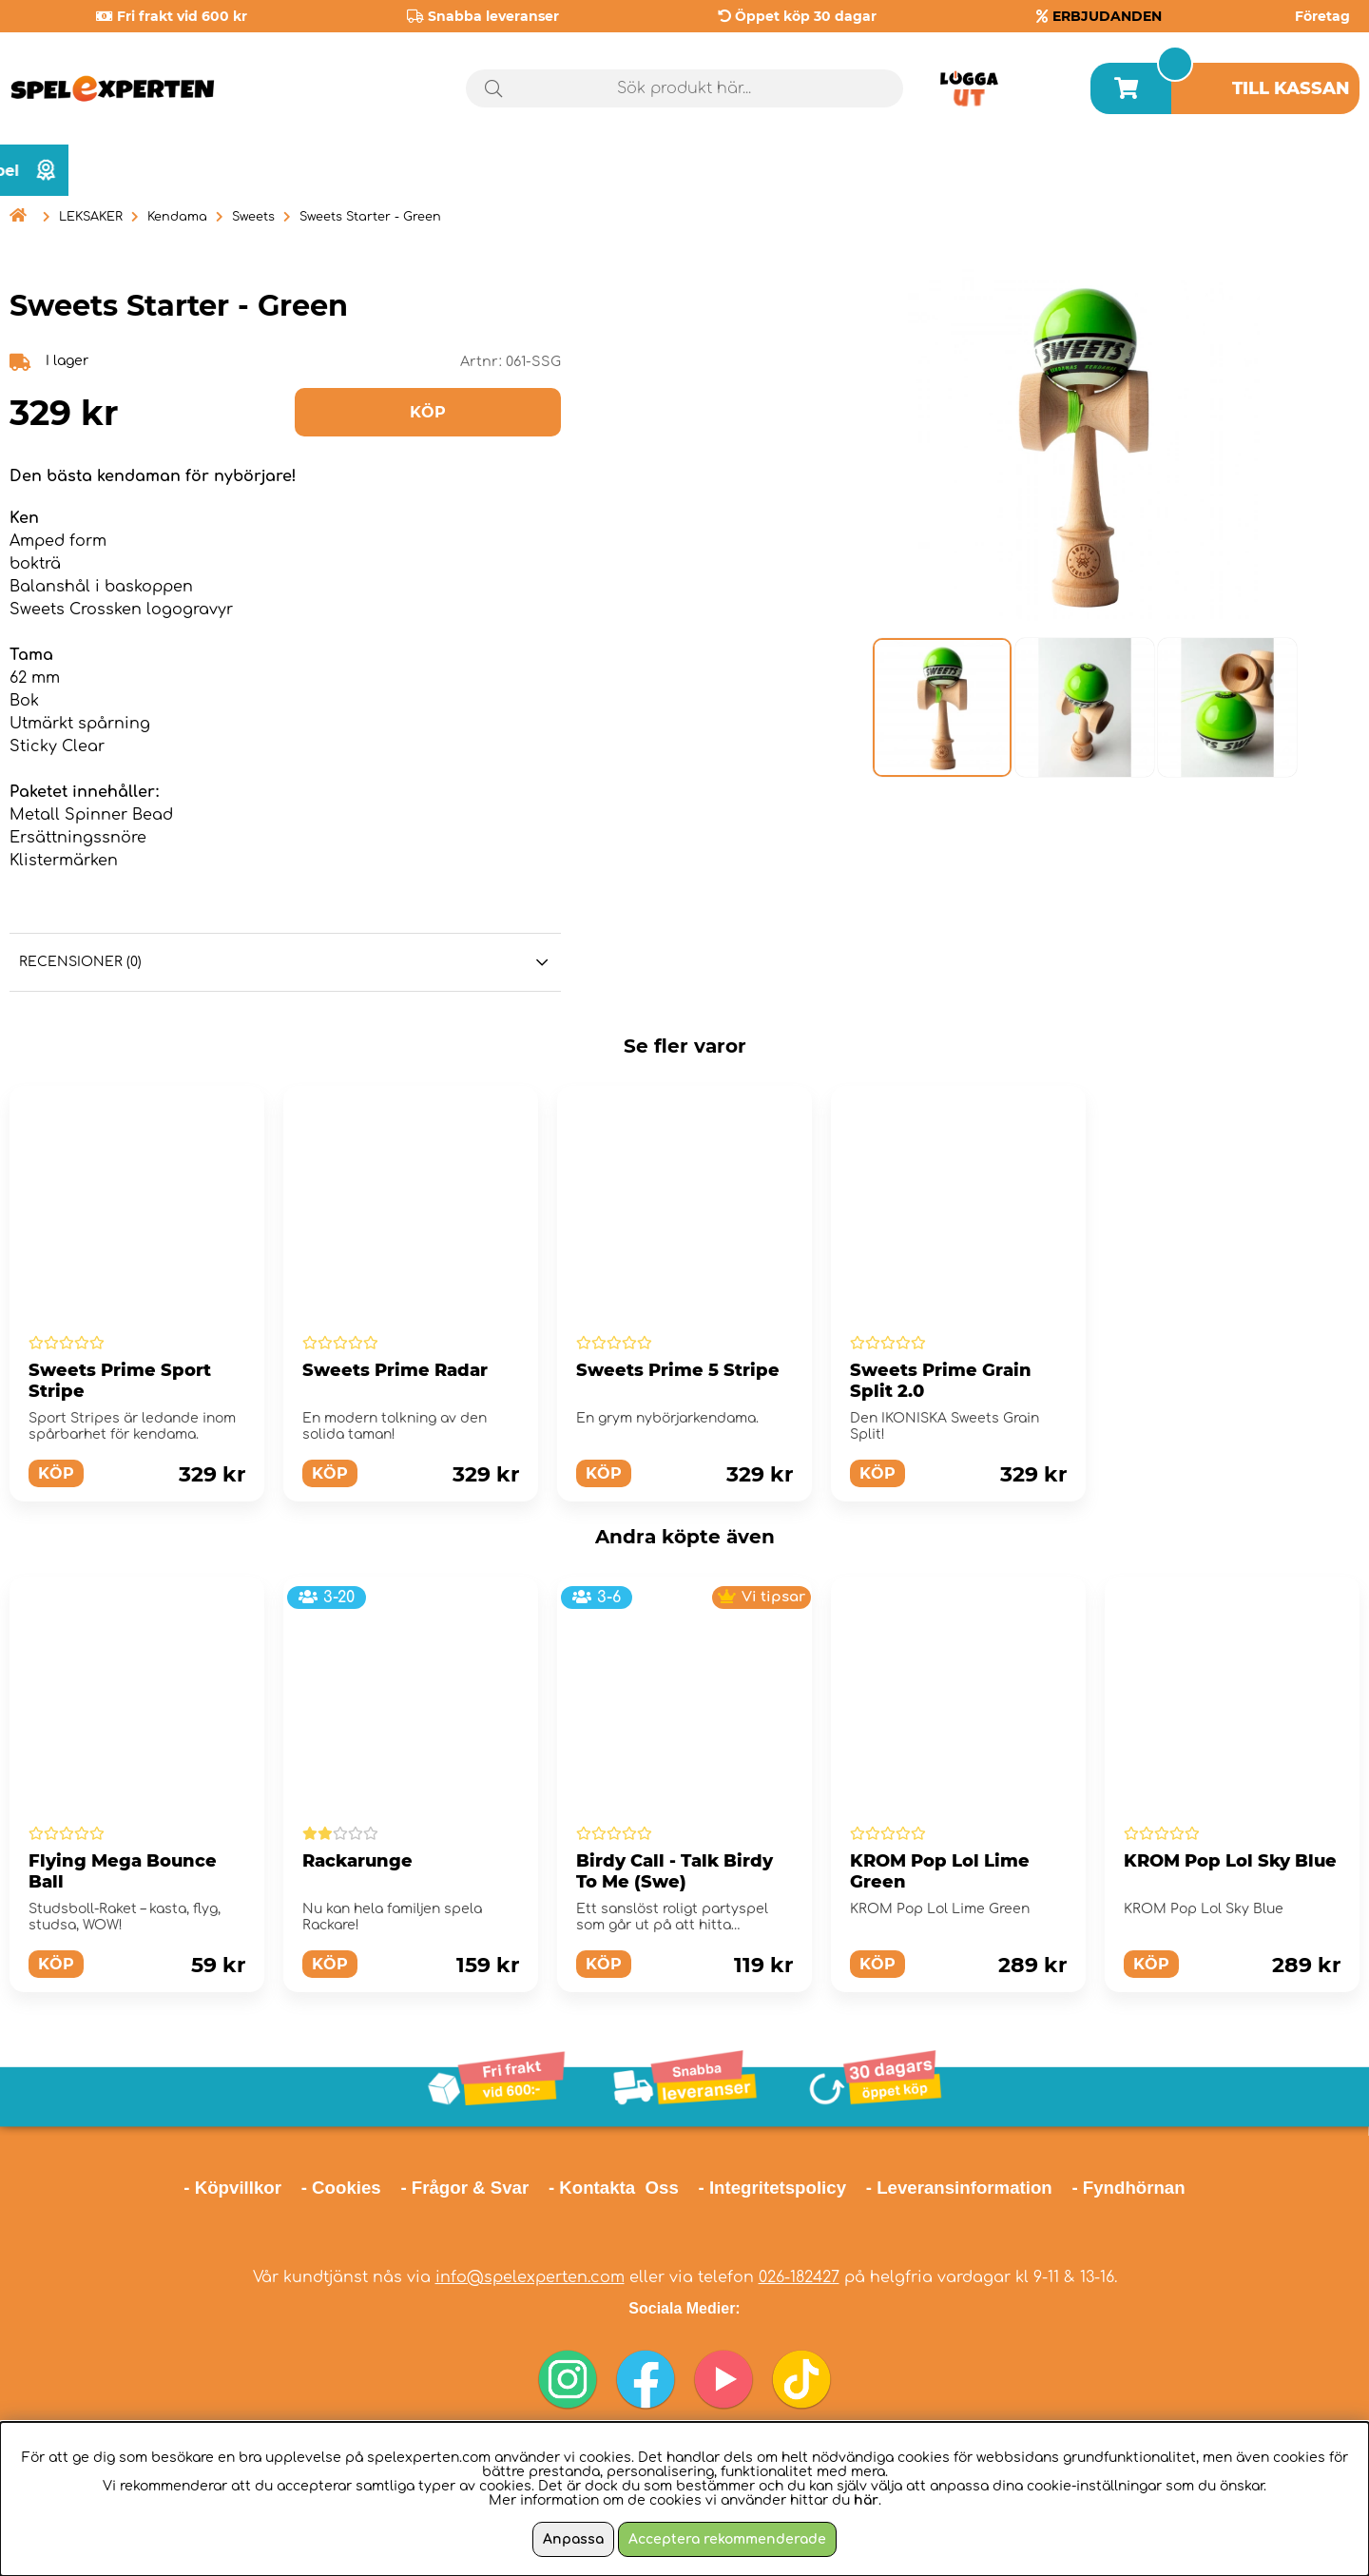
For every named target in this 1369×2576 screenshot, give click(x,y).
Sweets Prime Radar (395, 1370)
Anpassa (573, 2539)
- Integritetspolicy (773, 2188)
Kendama (177, 216)
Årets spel (1279, 171)
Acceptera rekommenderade (727, 2539)
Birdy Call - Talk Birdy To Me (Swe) (674, 1871)
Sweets (253, 216)
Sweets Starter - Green (370, 216)
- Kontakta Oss (614, 2188)
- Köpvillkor (232, 2188)
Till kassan (1291, 88)
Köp (56, 1473)
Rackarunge (357, 1860)
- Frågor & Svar (464, 2188)
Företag (1322, 16)
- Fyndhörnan (1128, 2188)
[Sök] (684, 88)
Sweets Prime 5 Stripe (678, 1370)
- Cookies (341, 2188)
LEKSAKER (91, 216)
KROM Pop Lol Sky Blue (1230, 1860)
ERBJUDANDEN (1107, 16)
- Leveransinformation (959, 2188)
